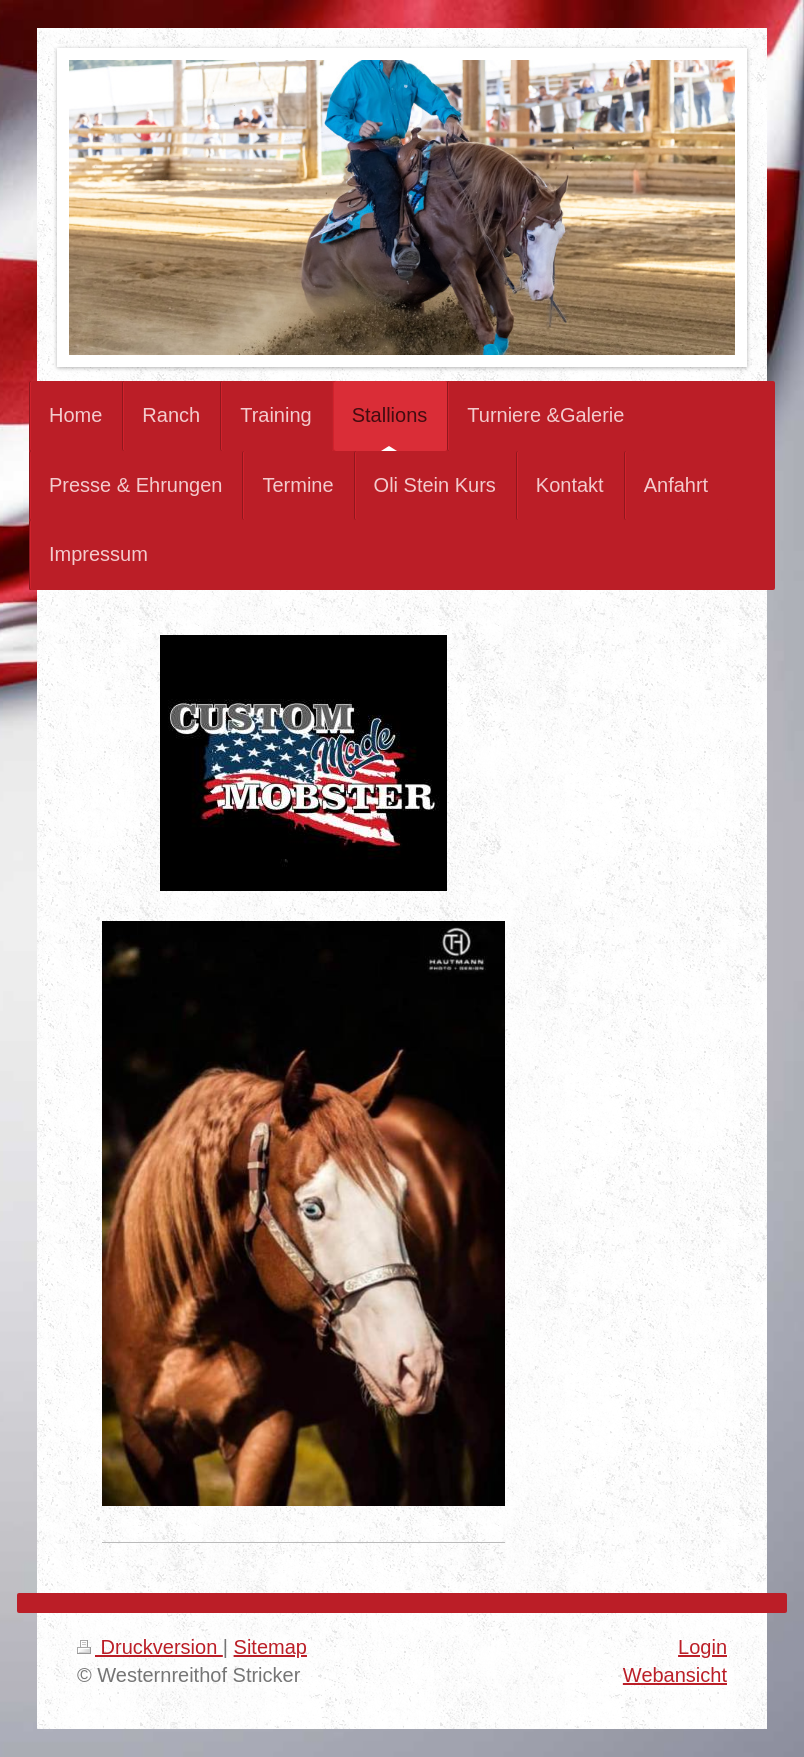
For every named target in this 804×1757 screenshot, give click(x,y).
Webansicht (675, 1675)
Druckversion (150, 1647)
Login (702, 1647)
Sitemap (270, 1647)
